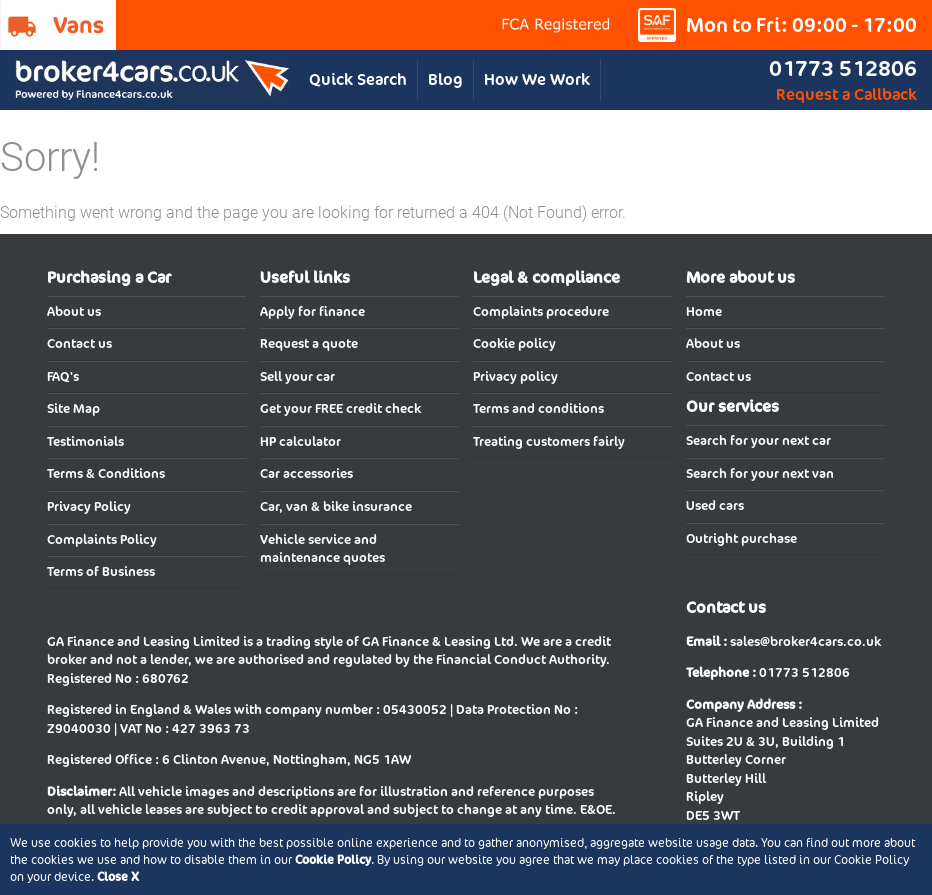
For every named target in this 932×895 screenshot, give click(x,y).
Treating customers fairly (549, 441)
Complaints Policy (102, 539)
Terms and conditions (538, 408)
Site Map (73, 408)
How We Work (537, 79)
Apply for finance (312, 311)
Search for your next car (758, 440)
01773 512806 (843, 68)
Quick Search (358, 79)
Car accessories (306, 473)
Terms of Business (101, 571)
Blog (445, 79)
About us (74, 311)
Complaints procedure (541, 311)
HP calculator (300, 441)
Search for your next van (760, 473)
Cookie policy (514, 343)
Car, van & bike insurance (336, 506)
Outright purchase (741, 538)
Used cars (715, 505)
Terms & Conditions (106, 473)
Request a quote (309, 343)
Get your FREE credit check (340, 408)
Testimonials (85, 441)
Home (704, 311)
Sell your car (297, 376)
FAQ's (63, 376)
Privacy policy (515, 376)
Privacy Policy (89, 506)
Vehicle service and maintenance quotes (322, 549)
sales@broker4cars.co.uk (805, 641)
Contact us (79, 343)
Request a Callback (846, 94)
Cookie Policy (333, 859)
